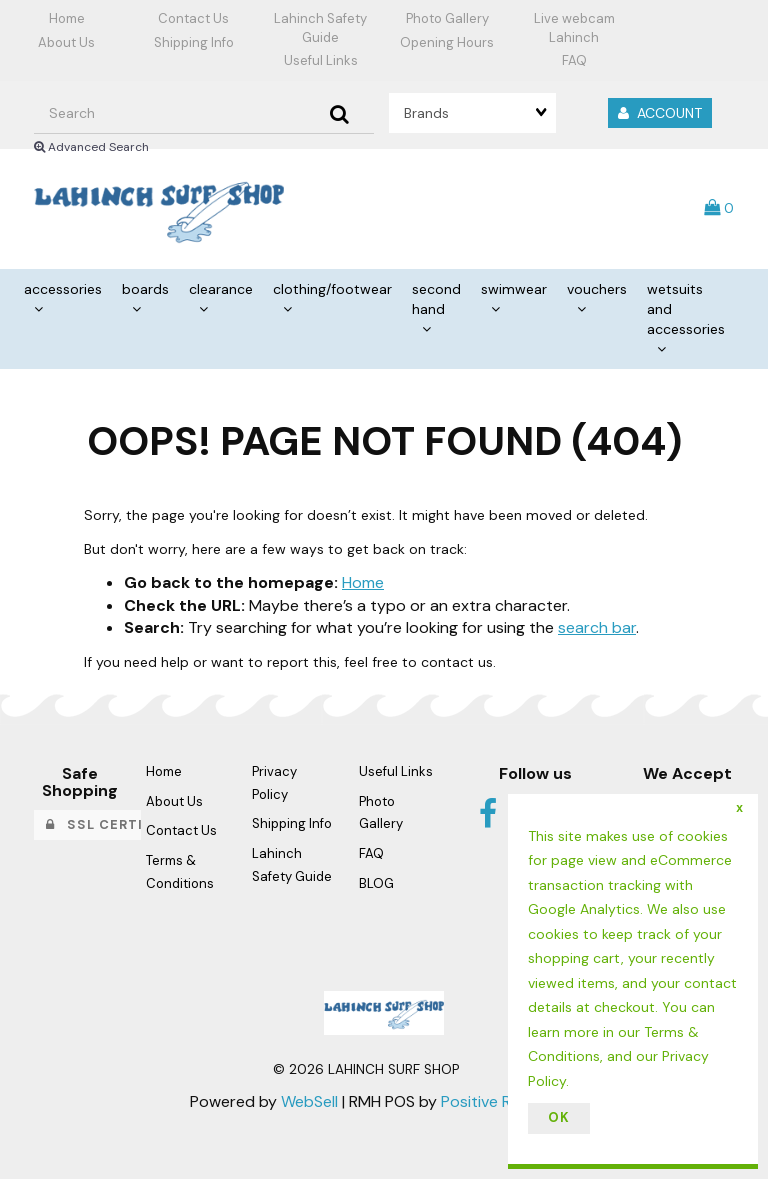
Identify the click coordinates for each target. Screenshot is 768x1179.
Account (660, 113)
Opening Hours (447, 42)
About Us (66, 42)
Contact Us (193, 18)
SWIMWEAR (514, 289)
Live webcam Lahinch (574, 28)
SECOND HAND (436, 299)
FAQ (574, 60)
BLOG (376, 883)
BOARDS (145, 289)
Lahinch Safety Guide (320, 28)
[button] (719, 207)
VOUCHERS (597, 289)
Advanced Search (91, 147)
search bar (597, 627)
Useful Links (321, 60)
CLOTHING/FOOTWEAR (332, 289)
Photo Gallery (447, 18)
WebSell (309, 1101)
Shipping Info (194, 42)
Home (67, 18)
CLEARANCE (221, 289)
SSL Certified (110, 824)
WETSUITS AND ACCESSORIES (686, 309)
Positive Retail (491, 1101)
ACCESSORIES (63, 289)
